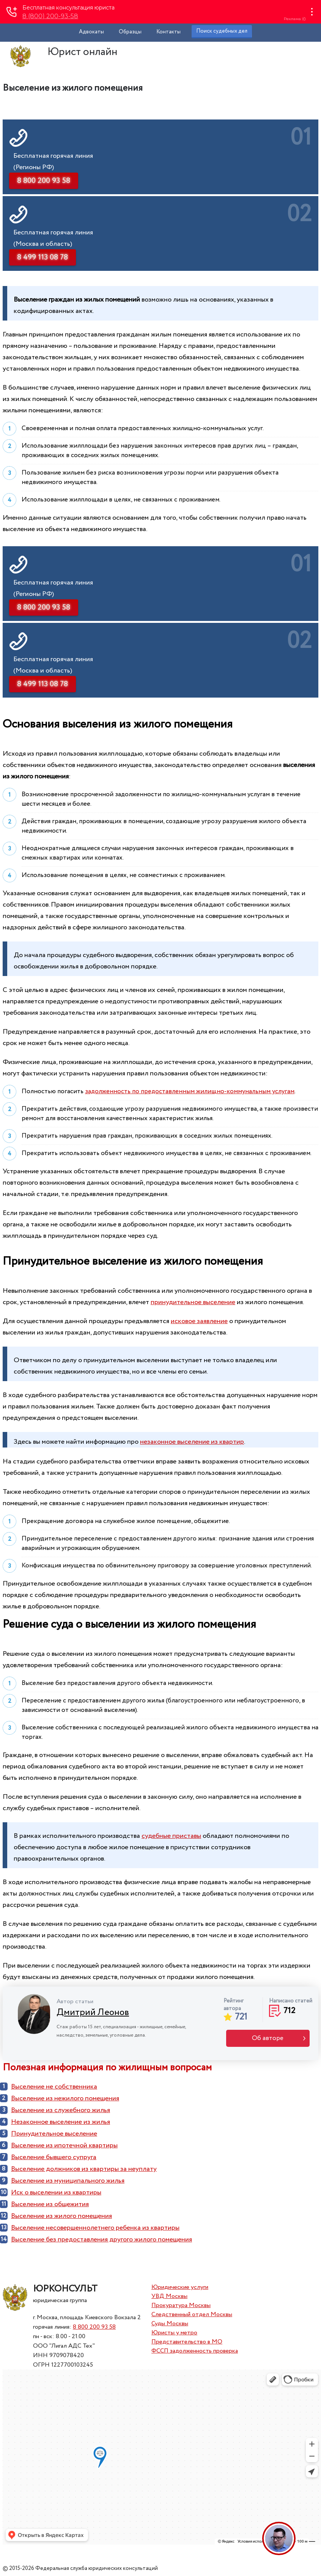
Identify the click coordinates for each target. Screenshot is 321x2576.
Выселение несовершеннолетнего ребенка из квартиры (95, 2228)
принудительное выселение (193, 1302)
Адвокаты (91, 32)
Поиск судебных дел (221, 31)
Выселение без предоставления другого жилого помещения (101, 2239)
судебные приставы (171, 1836)
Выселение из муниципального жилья (67, 2181)
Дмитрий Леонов (93, 2012)
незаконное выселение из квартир (192, 1442)
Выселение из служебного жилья (60, 2110)
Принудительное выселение (54, 2134)
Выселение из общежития (50, 2204)
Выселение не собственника (54, 2087)
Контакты (168, 32)
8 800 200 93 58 (94, 2327)
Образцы (130, 32)
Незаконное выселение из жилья (60, 2122)
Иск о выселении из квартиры (56, 2192)
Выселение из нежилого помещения (65, 2098)
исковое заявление (199, 1321)
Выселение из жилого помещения (61, 2216)
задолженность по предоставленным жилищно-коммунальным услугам (189, 1091)
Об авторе (267, 2038)
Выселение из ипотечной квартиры (64, 2145)
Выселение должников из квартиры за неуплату (84, 2169)
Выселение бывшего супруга (53, 2157)
